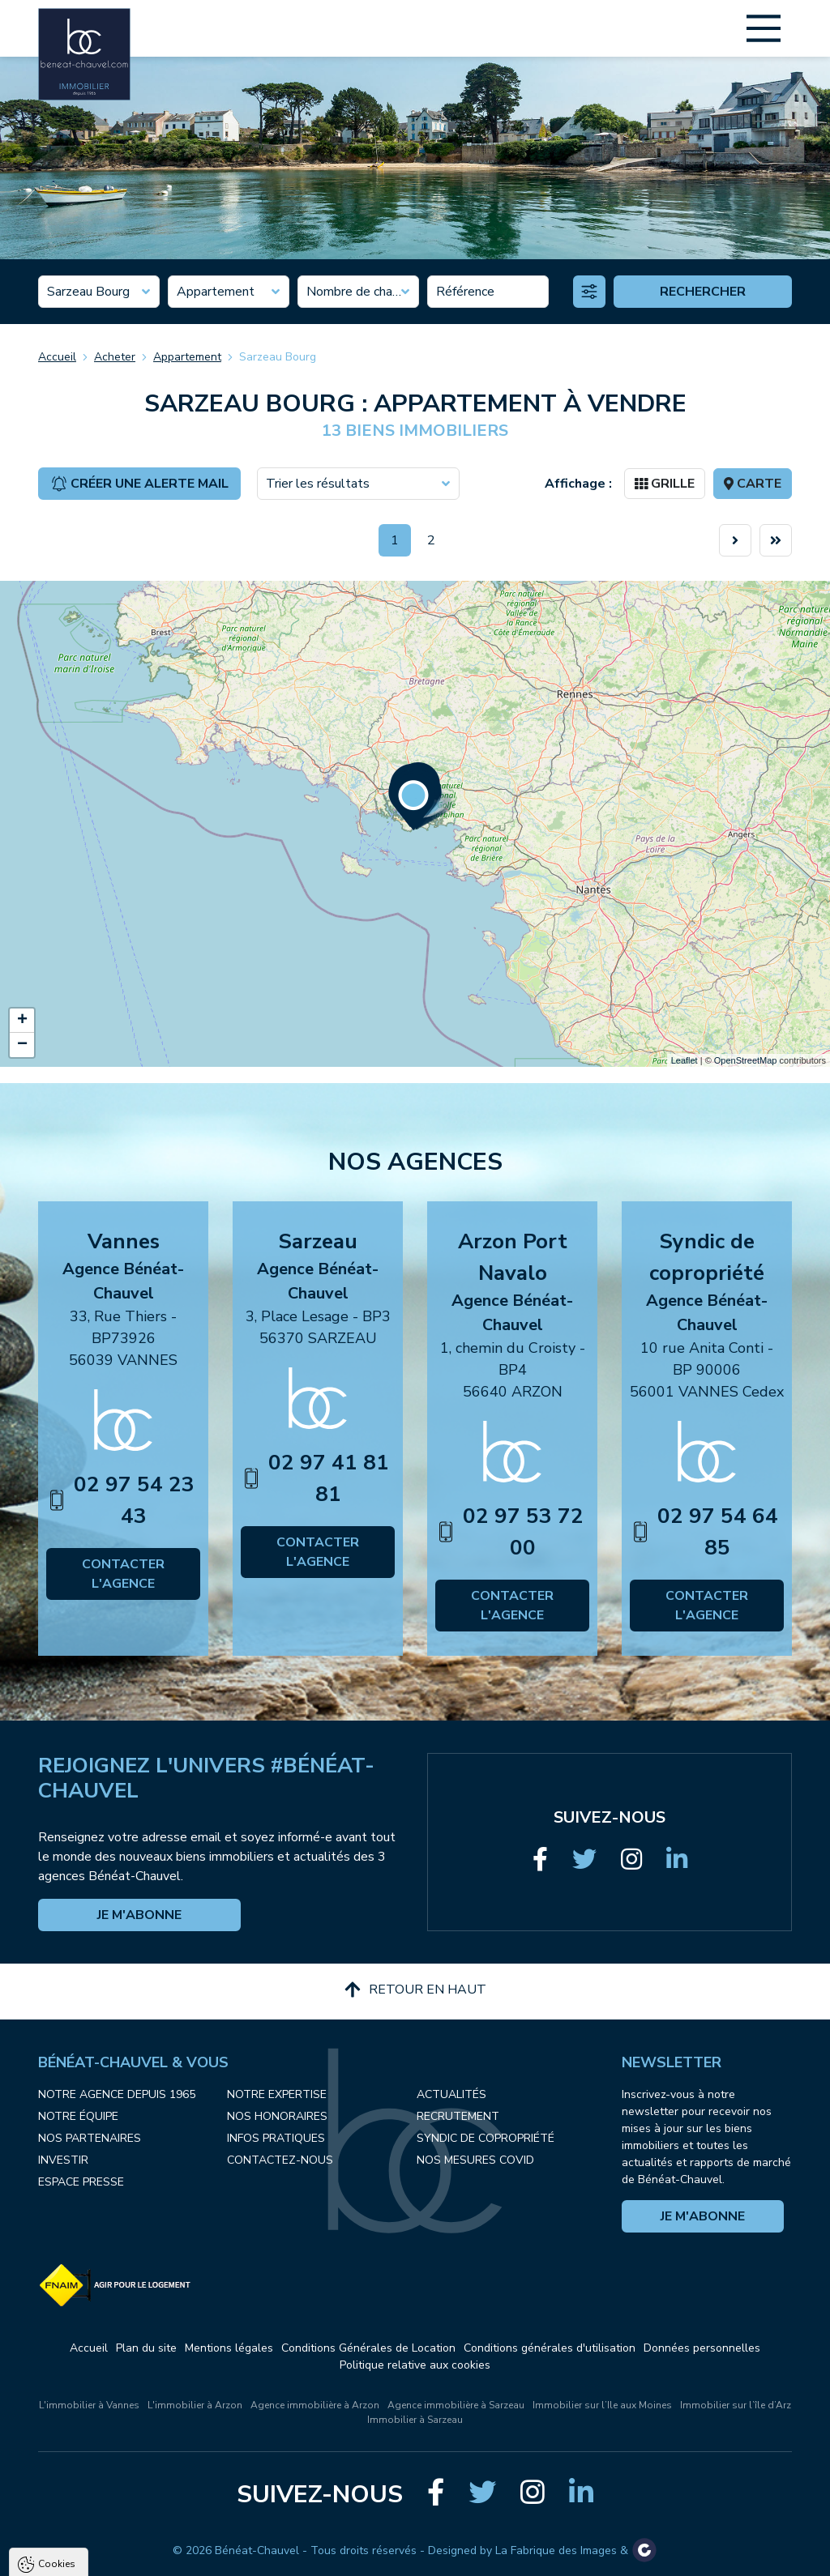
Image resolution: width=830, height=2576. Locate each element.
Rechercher (703, 292)
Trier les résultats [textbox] (318, 484)
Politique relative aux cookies (415, 2365)
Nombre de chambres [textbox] (358, 292)
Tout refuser (215, 2555)
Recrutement (458, 2116)
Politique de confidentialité (95, 2516)
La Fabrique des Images (556, 2550)
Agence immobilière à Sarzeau (455, 2405)
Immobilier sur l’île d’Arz (735, 2405)
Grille (665, 484)
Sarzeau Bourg (277, 357)
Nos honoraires (277, 2116)
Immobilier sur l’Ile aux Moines (602, 2405)
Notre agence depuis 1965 (116, 2094)
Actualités (451, 2094)
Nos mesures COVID (475, 2160)
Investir (63, 2160)
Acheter (114, 357)
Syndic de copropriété (485, 2138)
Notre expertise (277, 2094)
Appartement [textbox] (216, 292)
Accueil (57, 357)
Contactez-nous (280, 2160)
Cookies (56, 2370)
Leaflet (684, 1060)
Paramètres (312, 2555)
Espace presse (81, 2182)
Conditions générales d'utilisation (549, 2348)
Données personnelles (702, 2348)
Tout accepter (113, 2555)
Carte (752, 484)
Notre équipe (78, 2116)
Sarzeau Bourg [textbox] (88, 292)
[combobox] (99, 291)
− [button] (22, 1045)
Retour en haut (415, 1989)
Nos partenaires (89, 2138)
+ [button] (22, 1021)
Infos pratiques (276, 2138)
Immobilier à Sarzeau (415, 2419)
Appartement (187, 357)
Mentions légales (229, 2348)
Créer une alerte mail (140, 484)
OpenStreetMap (745, 1060)
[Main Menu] (763, 28)
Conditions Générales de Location (368, 2348)
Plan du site (146, 2348)
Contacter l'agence (123, 1574)
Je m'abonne (139, 1915)
